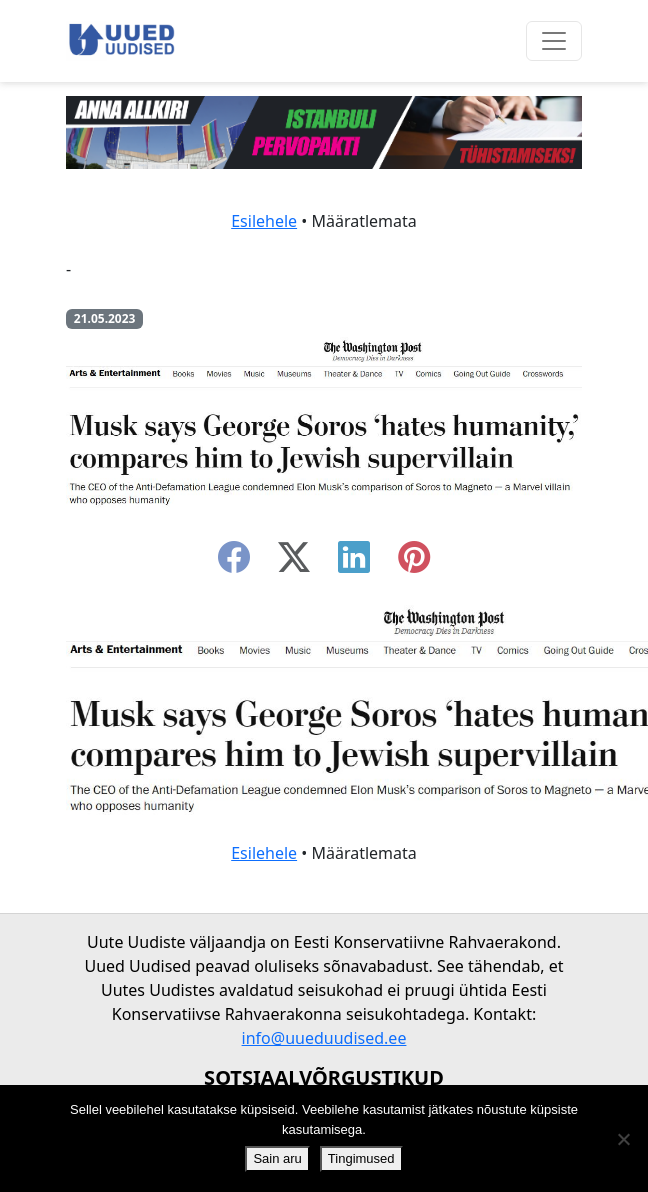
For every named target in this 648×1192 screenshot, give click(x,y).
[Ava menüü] (554, 41)
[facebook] (234, 563)
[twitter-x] (294, 563)
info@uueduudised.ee (324, 1038)
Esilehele (264, 221)
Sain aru (277, 1158)
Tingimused (361, 1158)
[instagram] (414, 563)
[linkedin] (354, 563)
